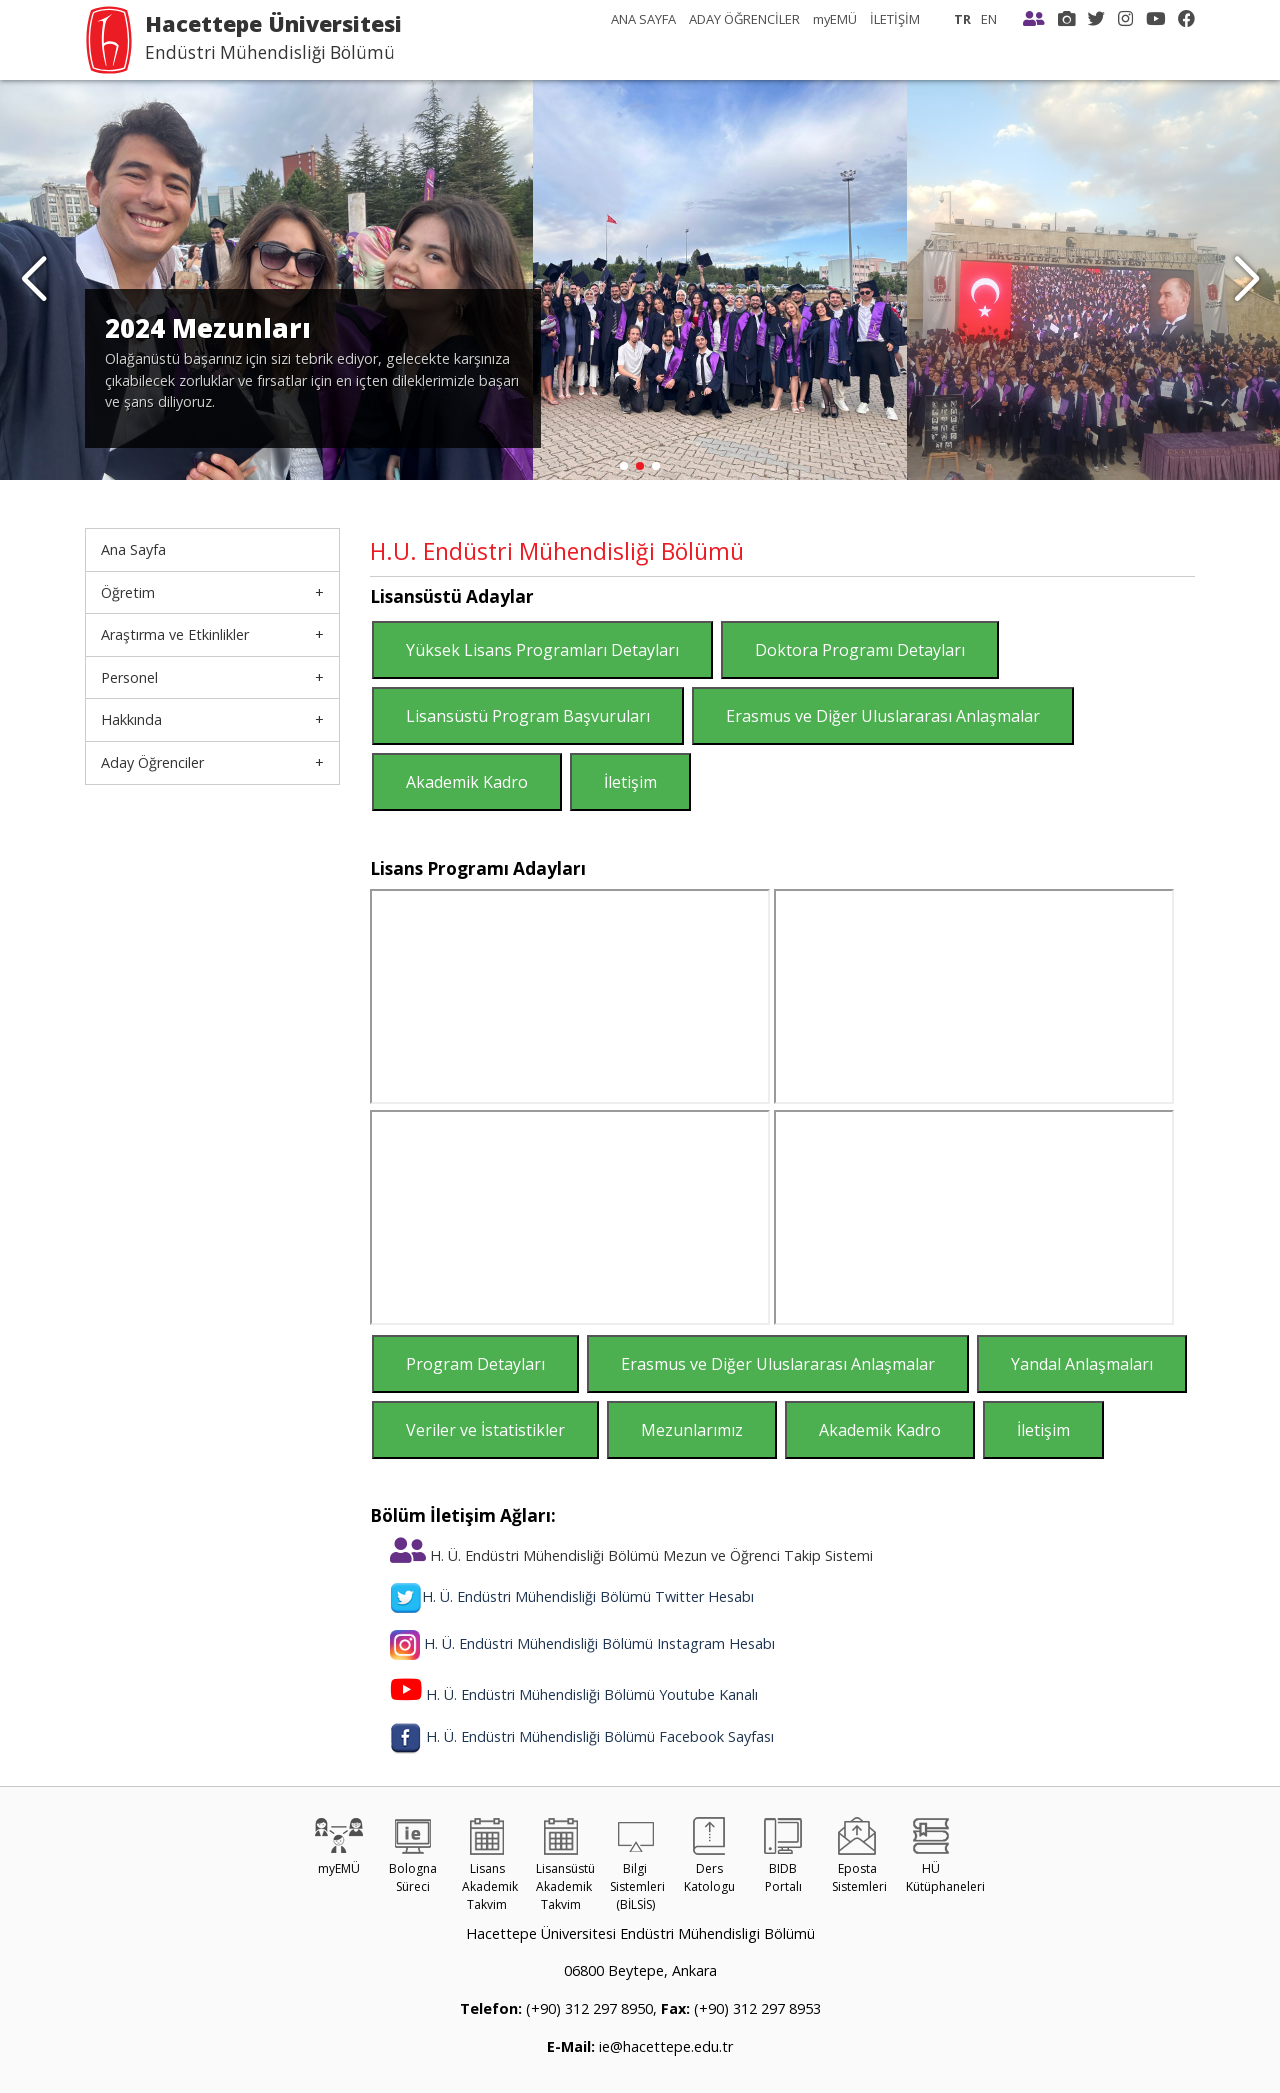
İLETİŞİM (895, 19)
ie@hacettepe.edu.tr (664, 2046)
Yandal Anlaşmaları (1082, 1364)
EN (989, 19)
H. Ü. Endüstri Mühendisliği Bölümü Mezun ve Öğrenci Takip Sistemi (631, 1555)
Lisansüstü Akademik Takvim (565, 1869)
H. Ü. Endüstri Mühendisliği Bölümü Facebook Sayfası (600, 1736)
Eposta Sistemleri (859, 1860)
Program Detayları (475, 1364)
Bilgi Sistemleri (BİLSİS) (637, 1869)
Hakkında (131, 719)
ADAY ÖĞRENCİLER (744, 19)
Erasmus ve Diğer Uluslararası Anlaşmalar (883, 716)
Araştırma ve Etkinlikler (175, 634)
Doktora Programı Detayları (860, 650)
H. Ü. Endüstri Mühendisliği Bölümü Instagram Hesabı (599, 1643)
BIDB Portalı (783, 1860)
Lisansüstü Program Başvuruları (528, 716)
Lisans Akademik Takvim (490, 1869)
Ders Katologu (709, 1860)
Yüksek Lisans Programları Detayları (542, 650)
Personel (129, 677)
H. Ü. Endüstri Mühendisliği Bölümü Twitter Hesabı (572, 1596)
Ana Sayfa (133, 549)
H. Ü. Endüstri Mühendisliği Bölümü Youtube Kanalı (592, 1694)
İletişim (630, 782)
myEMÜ (835, 19)
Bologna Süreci (413, 1860)
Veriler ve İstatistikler (485, 1430)
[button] (1246, 280)
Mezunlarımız (692, 1430)
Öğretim (128, 592)
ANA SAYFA (643, 19)
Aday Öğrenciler (152, 762)
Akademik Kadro (467, 782)
